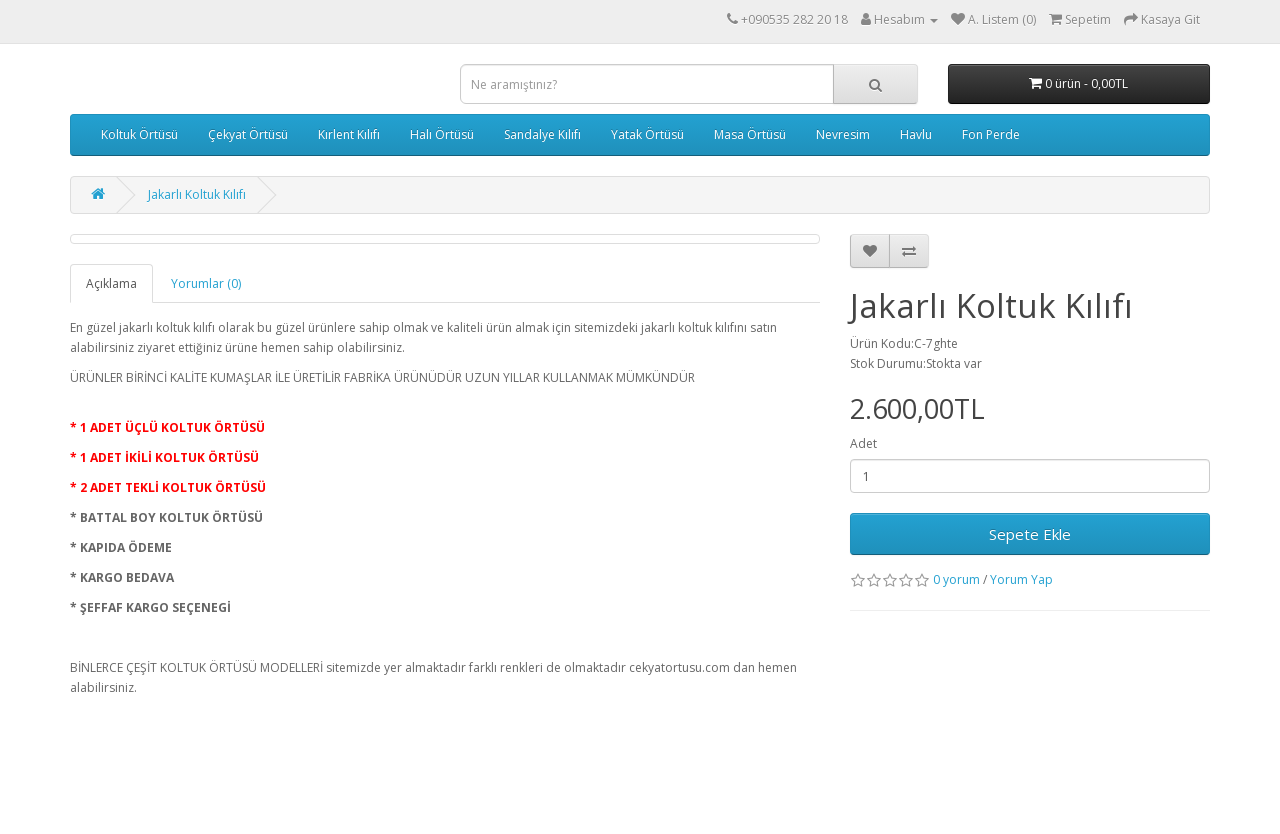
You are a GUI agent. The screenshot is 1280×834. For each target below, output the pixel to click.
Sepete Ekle (1030, 534)
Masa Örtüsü (750, 134)
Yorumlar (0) (206, 283)
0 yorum (956, 579)
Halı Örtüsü (442, 134)
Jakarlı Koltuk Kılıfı (197, 194)
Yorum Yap (1021, 579)
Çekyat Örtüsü (248, 134)
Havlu (916, 134)
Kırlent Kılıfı (349, 134)
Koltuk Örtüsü (139, 134)
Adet (863, 443)
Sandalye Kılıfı (542, 134)
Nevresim (843, 134)
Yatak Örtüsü (647, 134)
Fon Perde (991, 134)
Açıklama (111, 283)
